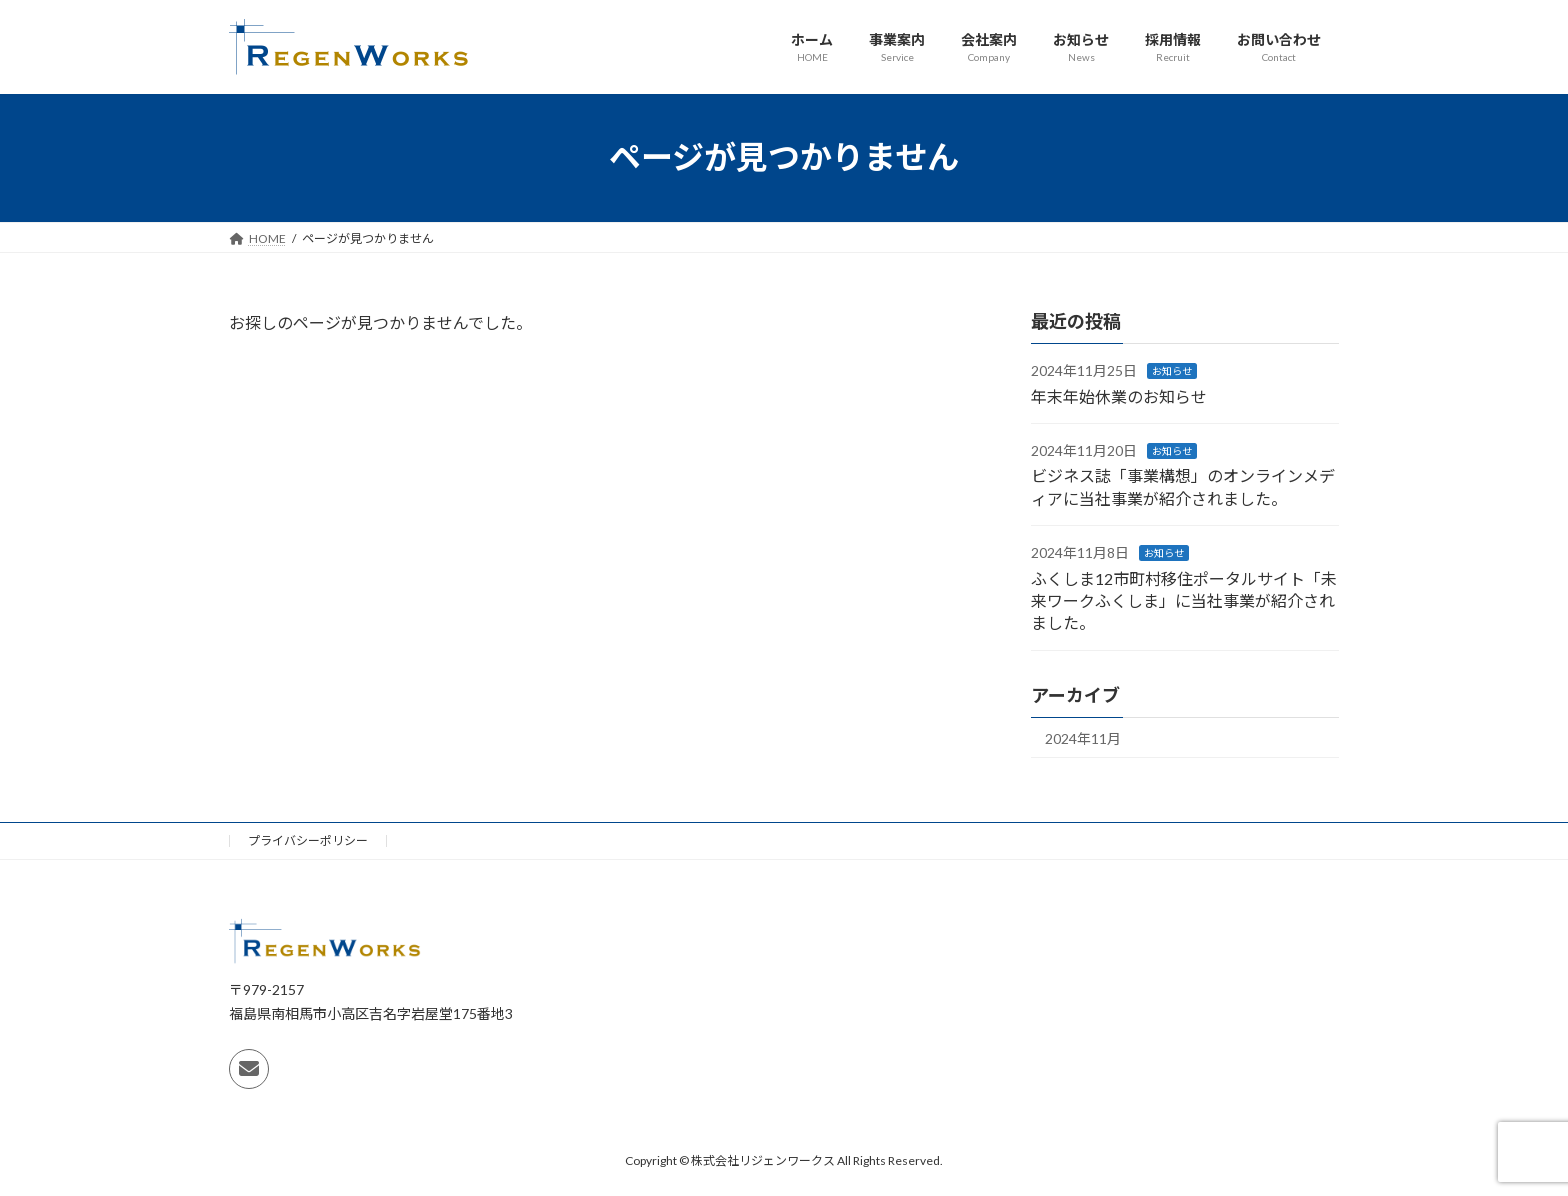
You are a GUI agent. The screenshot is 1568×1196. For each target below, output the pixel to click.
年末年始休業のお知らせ (1119, 395)
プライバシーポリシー (308, 840)
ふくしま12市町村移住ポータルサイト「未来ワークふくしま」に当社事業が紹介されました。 (1184, 600)
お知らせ (1172, 371)
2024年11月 (1083, 737)
